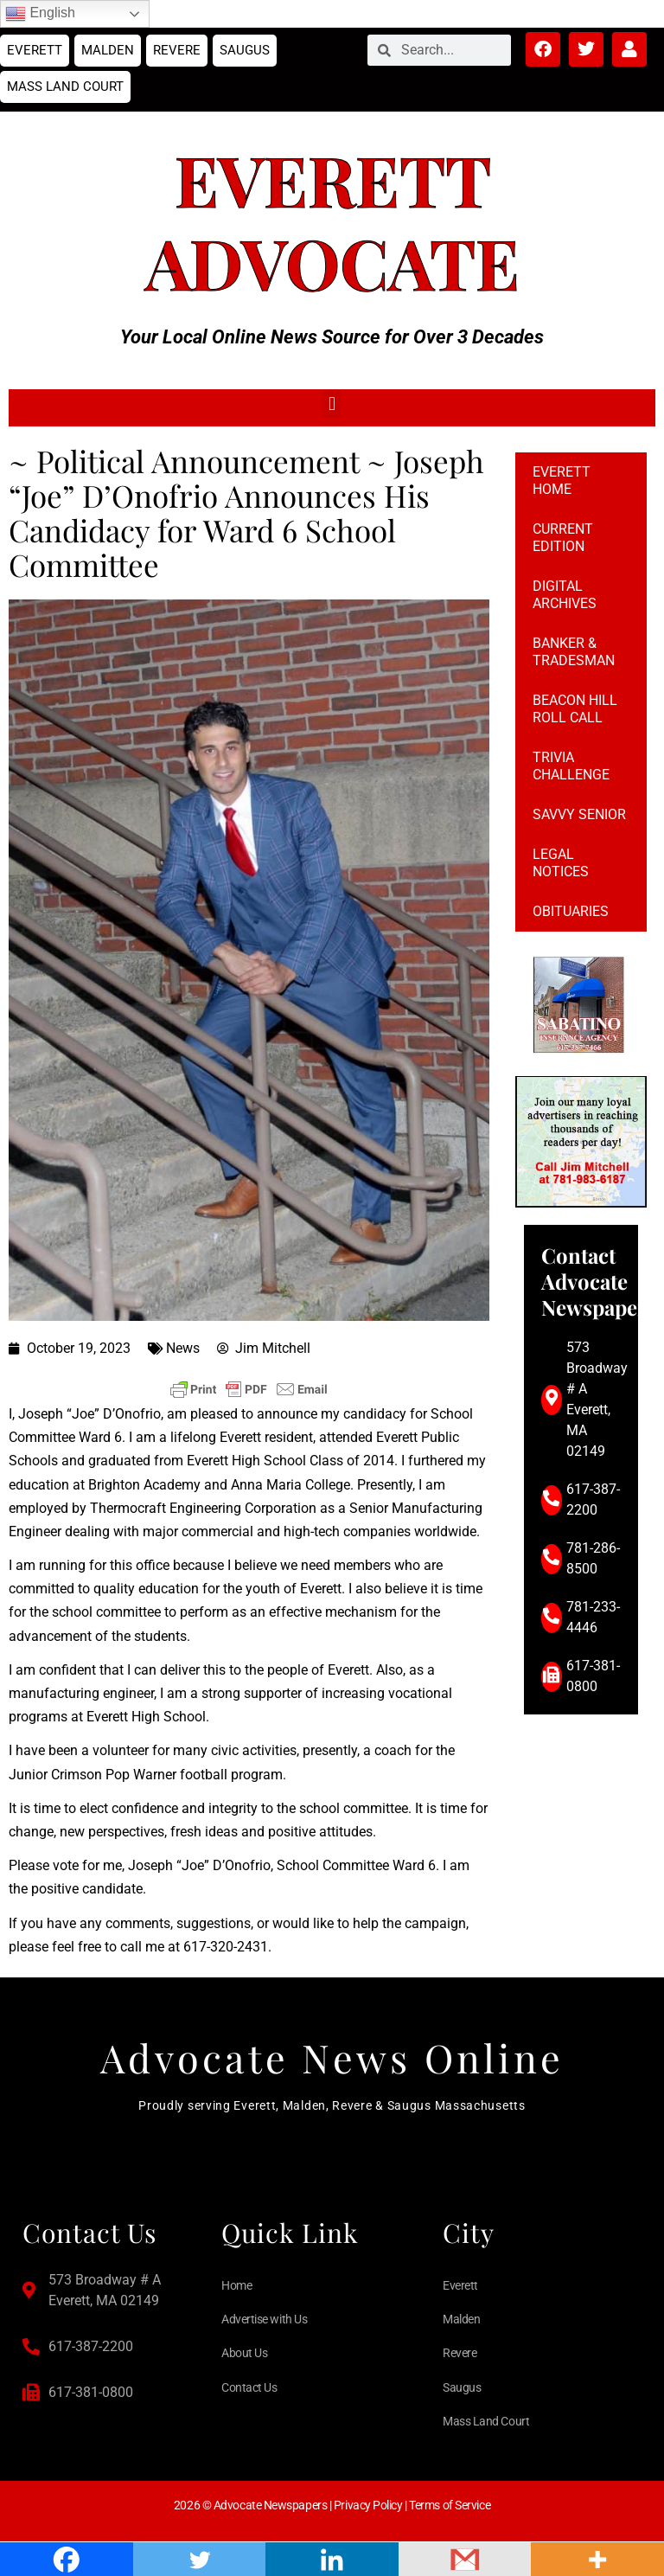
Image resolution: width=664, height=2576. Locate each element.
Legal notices (561, 863)
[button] (331, 403)
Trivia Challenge (571, 766)
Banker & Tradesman (574, 652)
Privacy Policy (368, 2505)
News (183, 1348)
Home (236, 2285)
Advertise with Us (264, 2319)
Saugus (245, 50)
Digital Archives (565, 595)
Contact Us (249, 2387)
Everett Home (562, 480)
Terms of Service (449, 2505)
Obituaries (571, 911)
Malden (107, 50)
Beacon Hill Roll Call (575, 709)
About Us (244, 2353)
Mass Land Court (65, 86)
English (40, 13)
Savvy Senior (579, 814)
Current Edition (563, 537)
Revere (177, 50)
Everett (34, 50)
